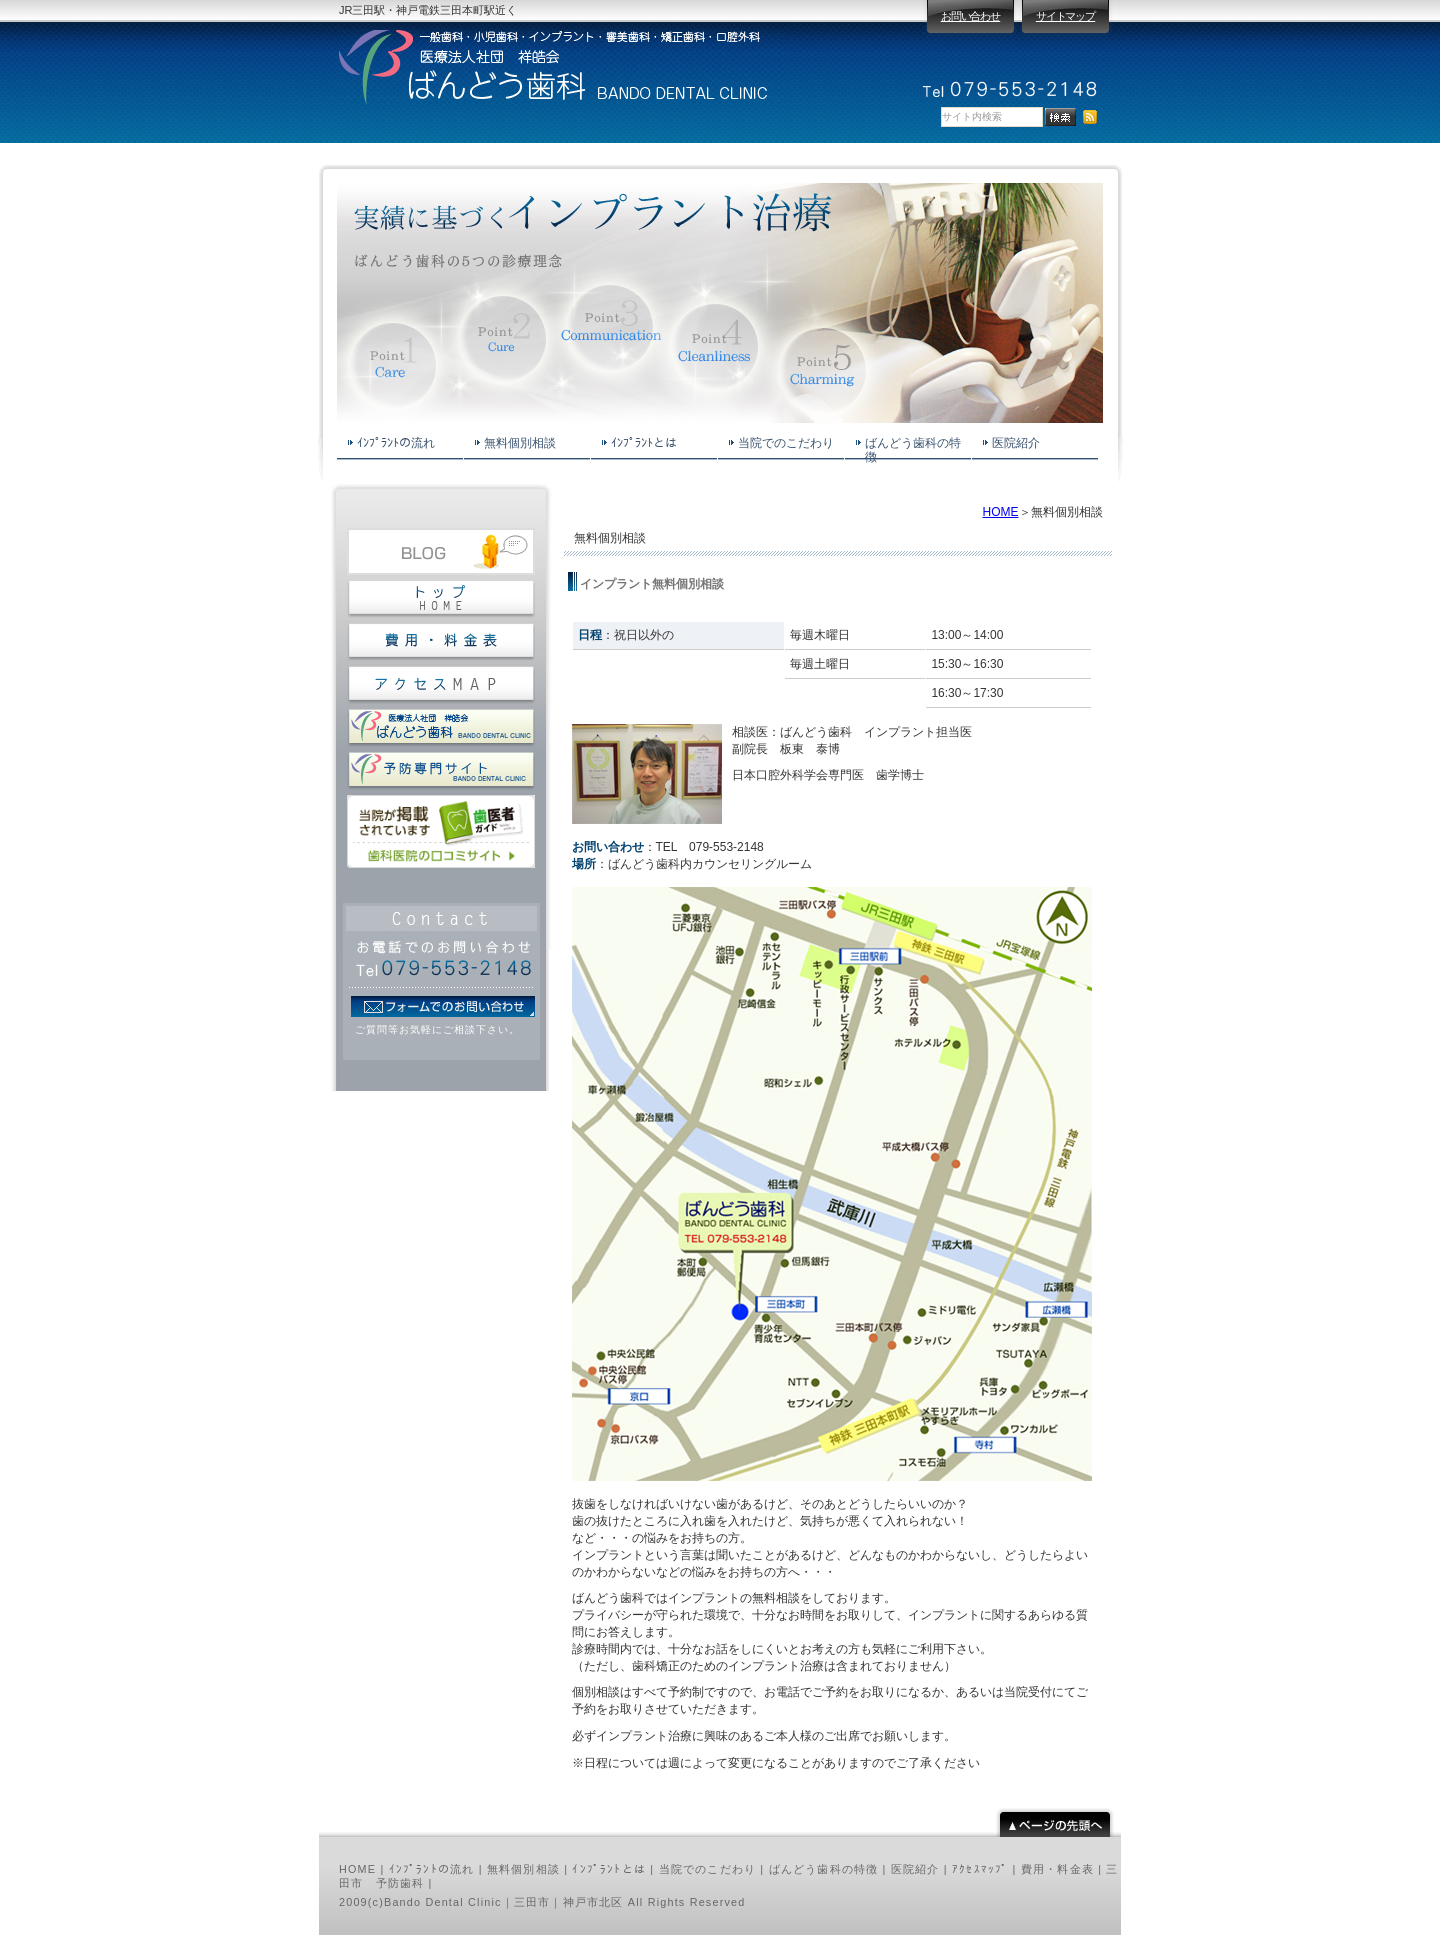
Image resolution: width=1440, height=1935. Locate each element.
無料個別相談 (523, 1869)
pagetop (1055, 1822)
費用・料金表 (1057, 1869)
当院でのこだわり (708, 1869)
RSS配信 (1090, 117)
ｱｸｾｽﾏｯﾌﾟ (980, 1869)
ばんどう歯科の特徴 (824, 1869)
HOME (1001, 512)
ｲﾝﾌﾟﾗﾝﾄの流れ (432, 1869)
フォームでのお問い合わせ (443, 1006)
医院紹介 (915, 1869)
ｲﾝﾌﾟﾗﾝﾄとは (609, 1869)
